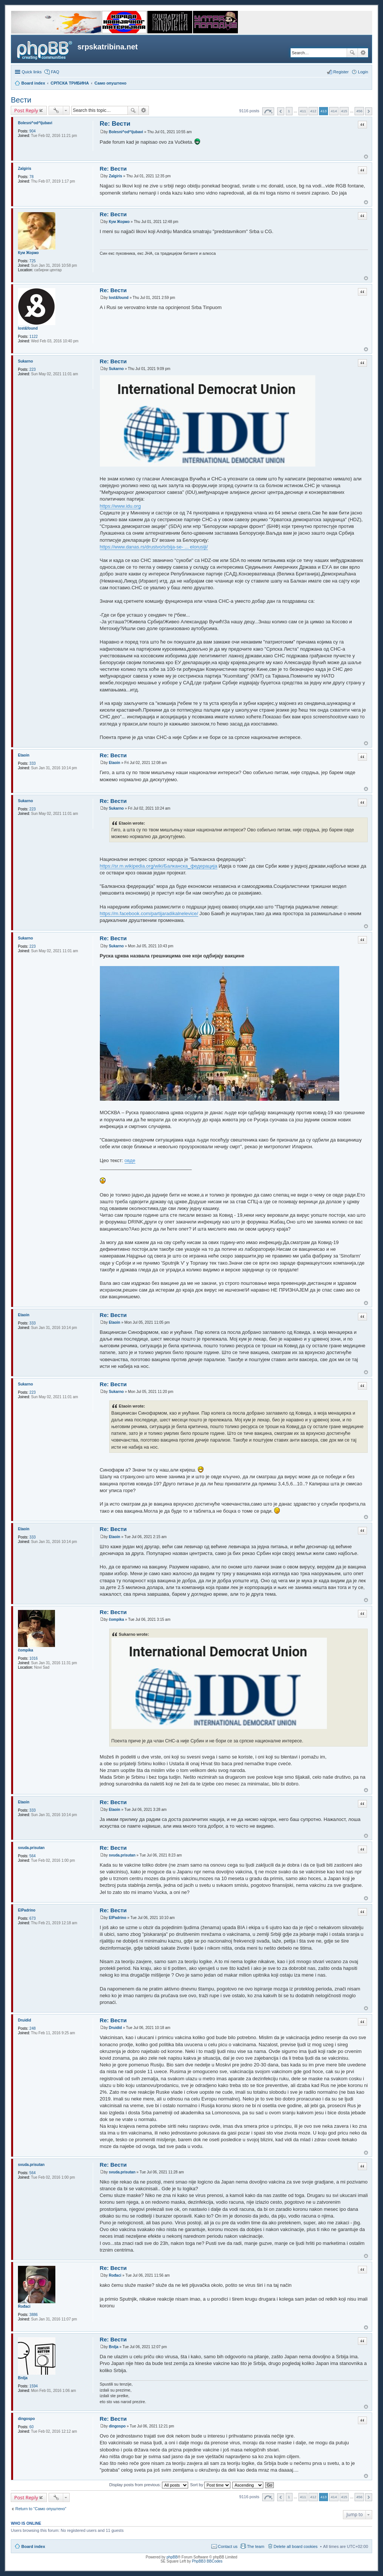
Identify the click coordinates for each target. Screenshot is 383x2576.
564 (33, 1856)
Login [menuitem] (363, 72)
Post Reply (26, 110)
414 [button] (334, 111)
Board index (33, 2546)
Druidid (24, 2020)
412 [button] (313, 111)
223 (33, 369)
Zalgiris (24, 168)
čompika (25, 1650)
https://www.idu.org (120, 506)
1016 (34, 1658)
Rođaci (24, 2306)
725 (33, 261)
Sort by (210, 2484)
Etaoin (24, 755)
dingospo (26, 2419)
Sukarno (25, 361)
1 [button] (289, 111)
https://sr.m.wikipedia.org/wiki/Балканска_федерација (158, 866)
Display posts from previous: (148, 2484)
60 (32, 2427)
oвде (130, 1160)
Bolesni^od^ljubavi (35, 123)
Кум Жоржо (28, 253)
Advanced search (363, 52)
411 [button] (303, 111)
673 (33, 1918)
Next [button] (368, 111)
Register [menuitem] (341, 72)
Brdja (23, 2378)
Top (366, 157)
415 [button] (344, 111)
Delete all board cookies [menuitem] (296, 2546)
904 (33, 131)
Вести (21, 100)
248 (33, 2028)
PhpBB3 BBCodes (207, 2561)
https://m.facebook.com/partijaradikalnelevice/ (149, 913)
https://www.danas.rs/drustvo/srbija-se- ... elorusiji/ (154, 547)
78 (32, 177)
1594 (34, 2386)
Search (352, 52)
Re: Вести (115, 123)
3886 (34, 2315)
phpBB (172, 2557)
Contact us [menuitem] (228, 2546)
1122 (34, 336)
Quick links (32, 72)
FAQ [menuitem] (55, 72)
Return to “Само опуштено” (40, 2508)
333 (33, 763)
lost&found (28, 328)
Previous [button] (280, 111)
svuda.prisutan (31, 1848)
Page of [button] (268, 111)
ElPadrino (27, 1910)
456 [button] (359, 111)
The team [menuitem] (255, 2546)
